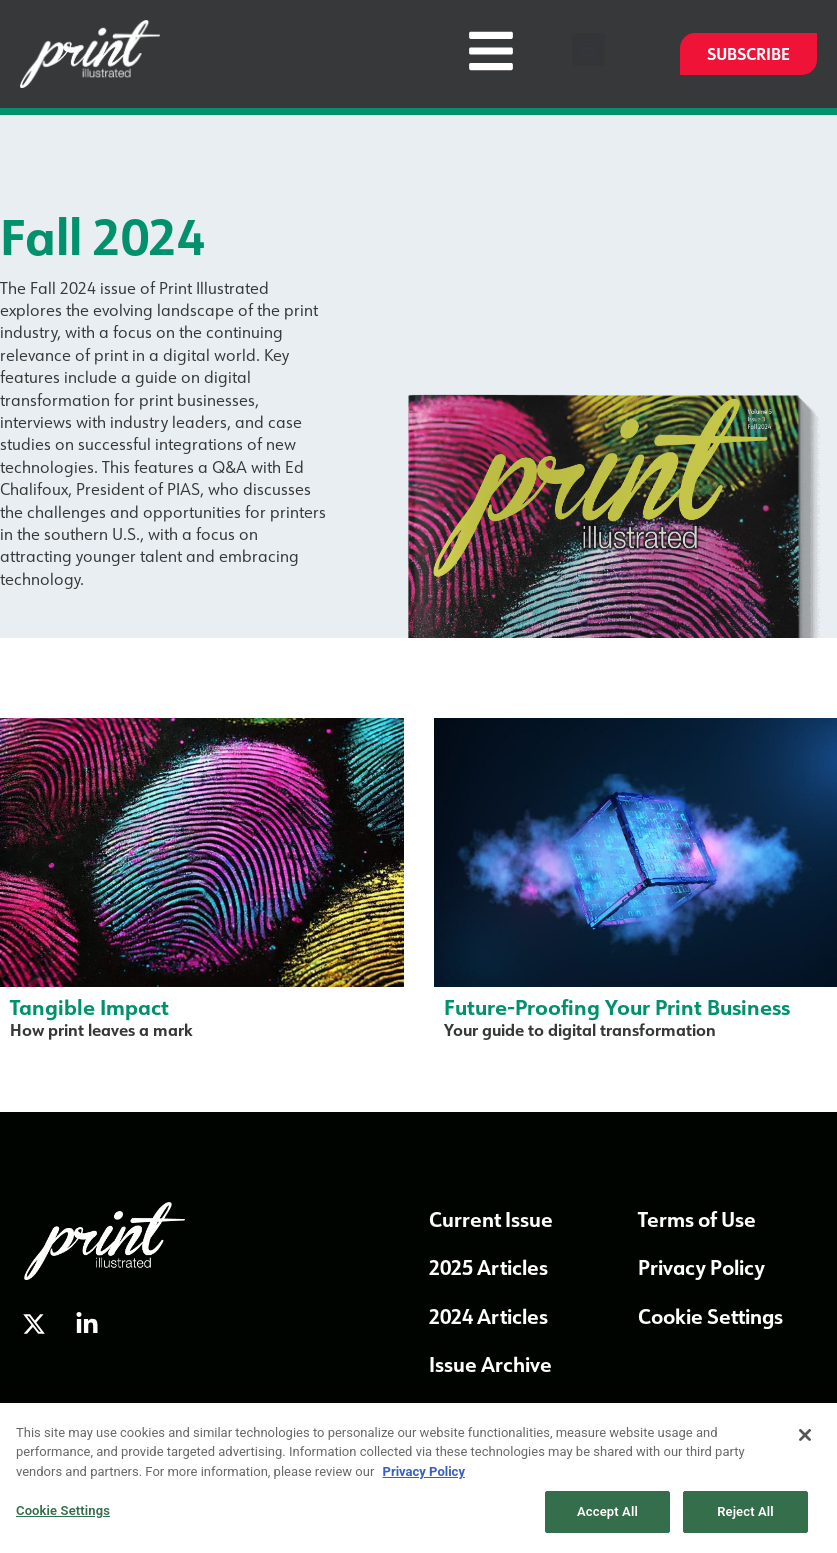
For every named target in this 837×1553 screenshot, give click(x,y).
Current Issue (491, 1219)
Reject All (745, 1517)
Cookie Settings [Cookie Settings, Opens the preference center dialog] (63, 1516)
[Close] (805, 1440)
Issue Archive (490, 1364)
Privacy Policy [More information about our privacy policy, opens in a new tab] (424, 1476)
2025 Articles (488, 1267)
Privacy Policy (701, 1267)
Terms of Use (697, 1219)
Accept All (607, 1517)
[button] (588, 49)
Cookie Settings (710, 1316)
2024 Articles (488, 1316)
